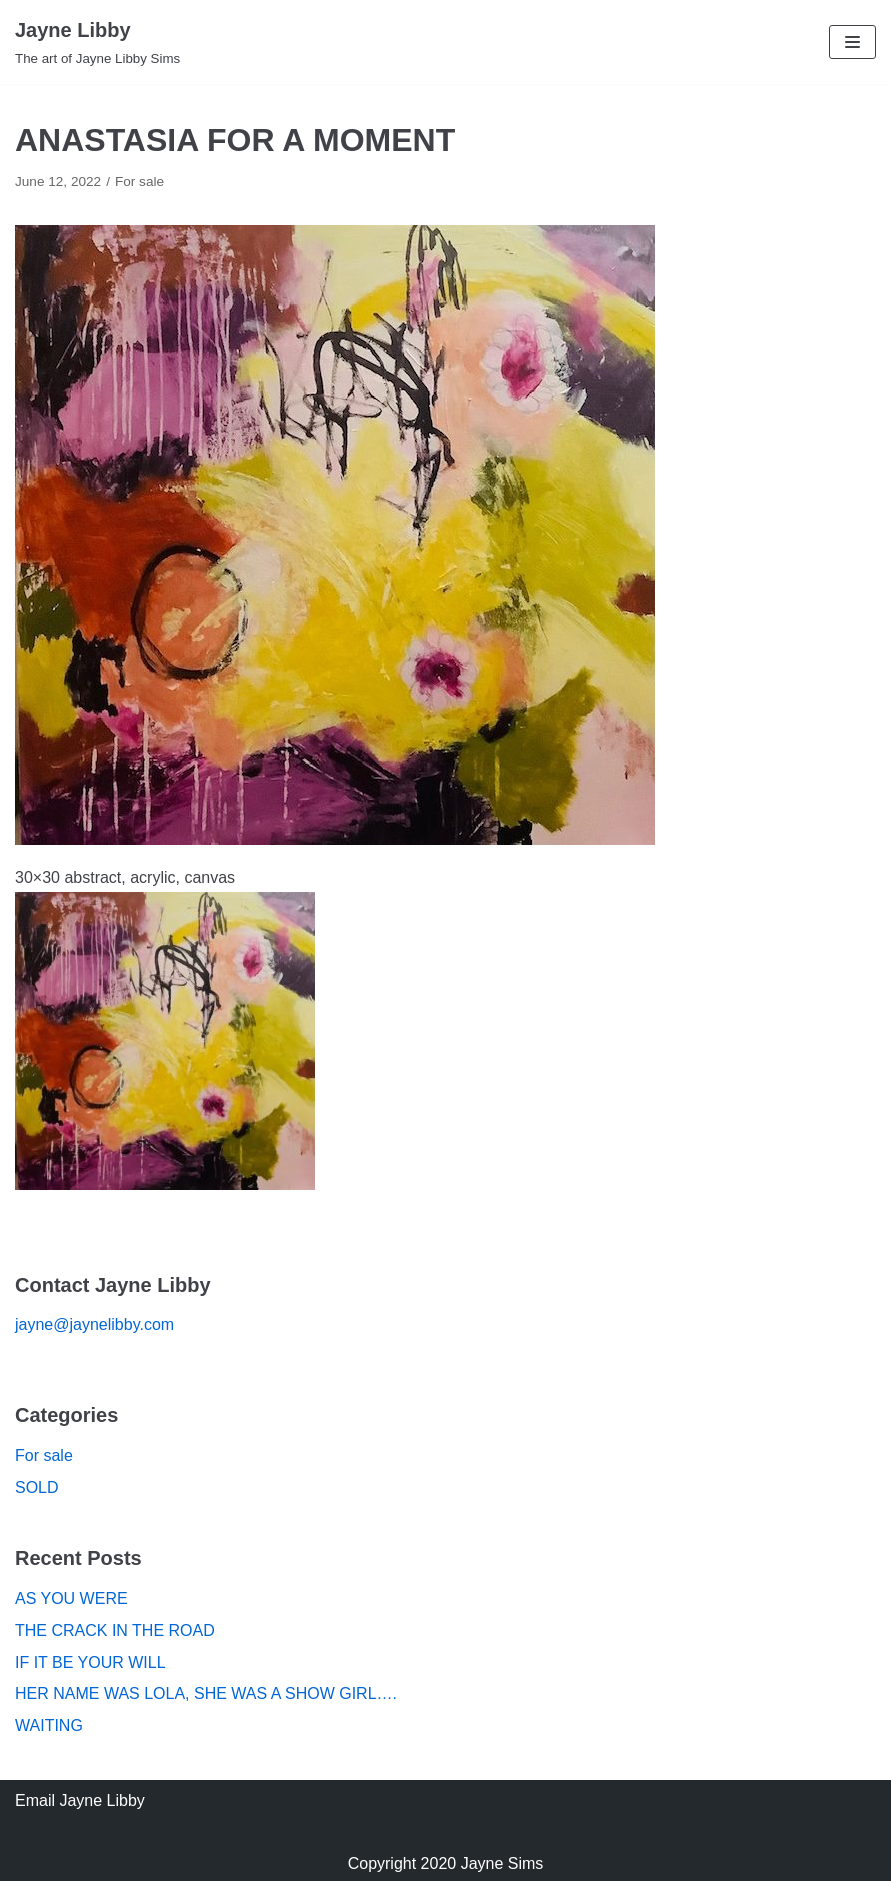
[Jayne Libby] (97, 42)
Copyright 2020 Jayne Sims (446, 1863)
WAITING (49, 1725)
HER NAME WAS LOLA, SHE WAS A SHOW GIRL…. (206, 1693)
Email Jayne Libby (80, 1800)
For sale (139, 181)
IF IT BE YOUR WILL (90, 1662)
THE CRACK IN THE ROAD (115, 1630)
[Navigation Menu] (852, 42)
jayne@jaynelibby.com (94, 1324)
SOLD (37, 1487)
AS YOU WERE (71, 1598)
